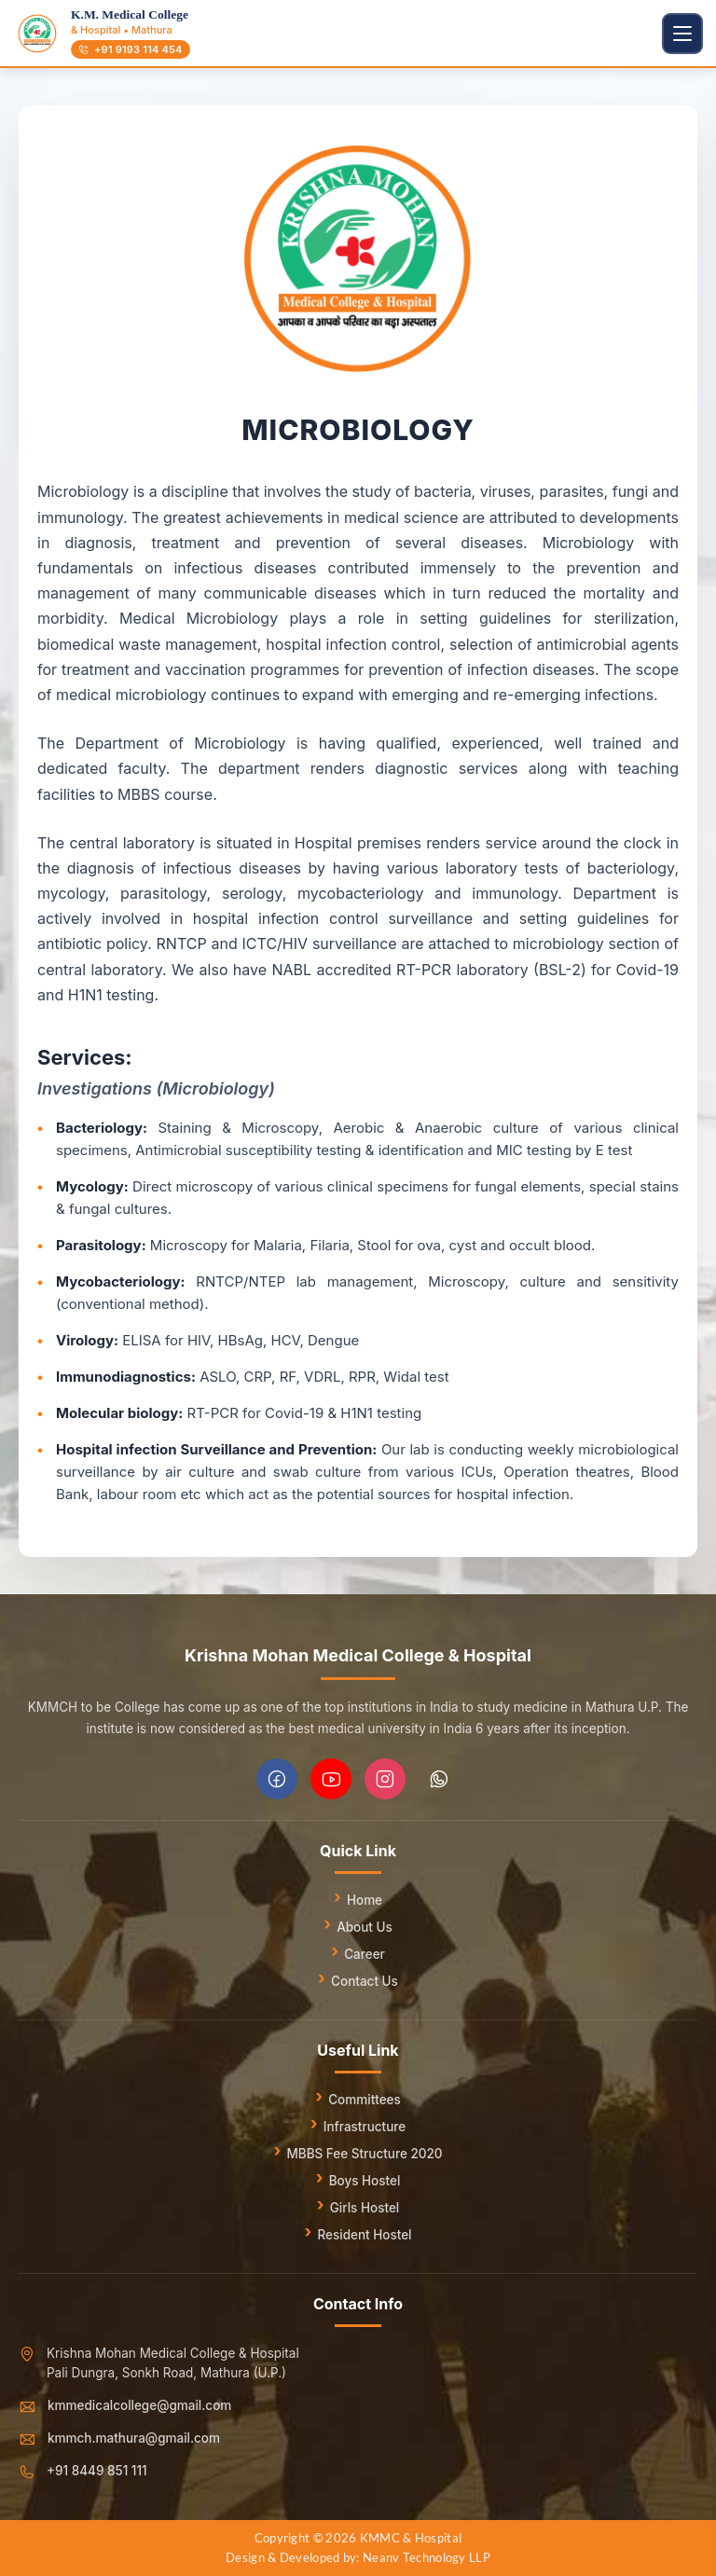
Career (364, 1954)
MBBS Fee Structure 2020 (364, 2153)
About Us (364, 1927)
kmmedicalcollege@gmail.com (139, 2405)
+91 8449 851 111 (97, 2470)
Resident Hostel (364, 2234)
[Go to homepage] (37, 33)
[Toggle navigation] (682, 33)
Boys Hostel (365, 2180)
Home (364, 1900)
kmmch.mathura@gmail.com (134, 2438)
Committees (364, 2099)
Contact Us (364, 1981)
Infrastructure (365, 2126)
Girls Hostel (364, 2207)
